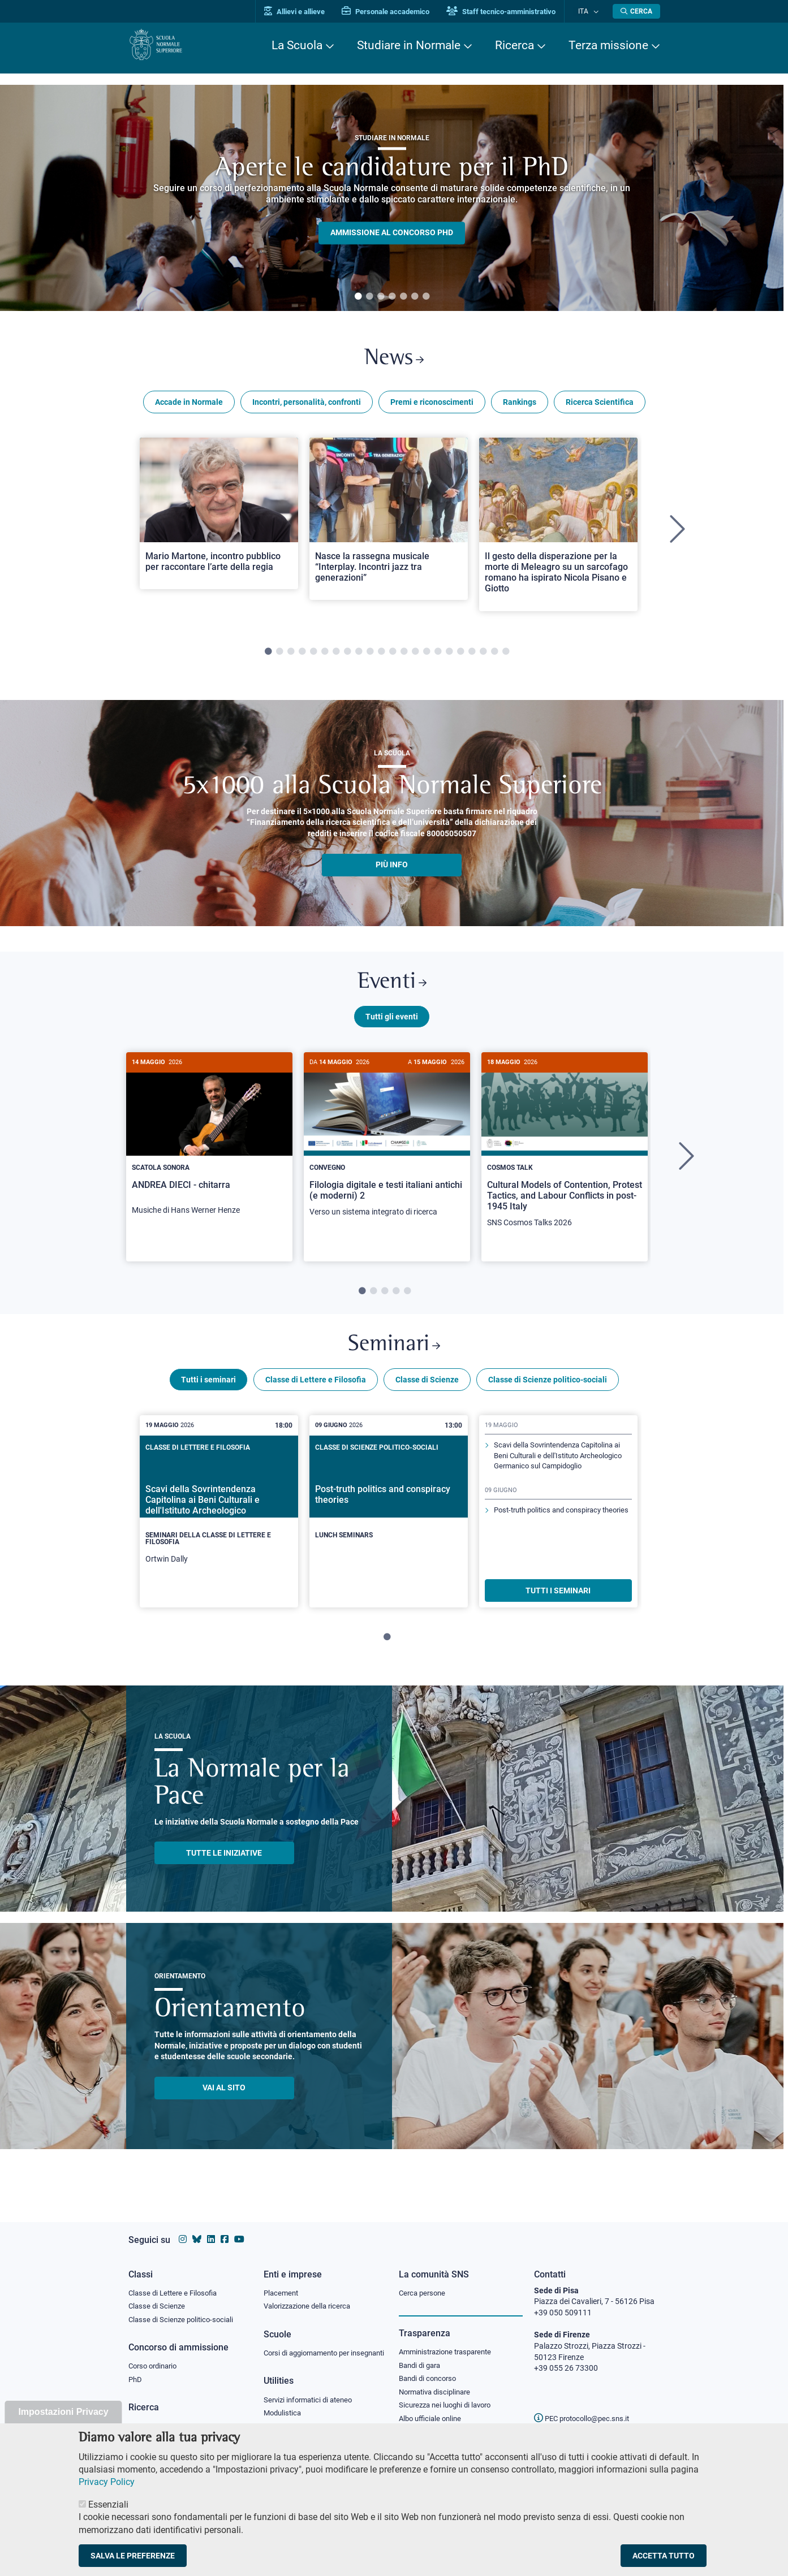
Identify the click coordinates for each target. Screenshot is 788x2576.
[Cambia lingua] (597, 11)
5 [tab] (403, 296)
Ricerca (514, 45)
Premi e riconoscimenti (431, 405)
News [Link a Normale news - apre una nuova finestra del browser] (394, 361)
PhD (135, 2371)
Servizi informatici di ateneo (312, 2401)
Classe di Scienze (427, 1392)
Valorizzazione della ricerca (311, 2296)
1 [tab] (358, 296)
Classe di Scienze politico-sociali (547, 1392)
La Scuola (297, 45)
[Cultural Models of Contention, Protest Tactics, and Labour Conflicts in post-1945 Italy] (564, 1154)
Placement (282, 2282)
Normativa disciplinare (438, 2383)
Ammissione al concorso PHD (391, 232)
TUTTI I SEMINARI (558, 1603)
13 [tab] (404, 656)
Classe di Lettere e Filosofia (315, 1392)
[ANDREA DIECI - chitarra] (209, 1148)
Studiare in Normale (408, 45)
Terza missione (608, 45)
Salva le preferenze (133, 2555)
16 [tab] (437, 656)
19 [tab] (471, 656)
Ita (588, 11)
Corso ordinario (155, 2357)
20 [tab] (483, 656)
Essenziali (108, 2504)
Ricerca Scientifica (600, 405)
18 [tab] (460, 656)
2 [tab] (369, 296)
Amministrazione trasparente (450, 2341)
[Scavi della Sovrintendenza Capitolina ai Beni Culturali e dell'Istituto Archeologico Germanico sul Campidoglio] (219, 1524)
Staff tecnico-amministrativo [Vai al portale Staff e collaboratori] (511, 11)
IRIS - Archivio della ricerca (174, 2418)
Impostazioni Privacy (63, 2412)
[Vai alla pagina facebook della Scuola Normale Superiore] (225, 2228)
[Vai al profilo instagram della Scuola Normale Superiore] (183, 2228)
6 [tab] (414, 296)
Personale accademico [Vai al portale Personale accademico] (396, 11)
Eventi (392, 988)
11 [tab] (381, 656)
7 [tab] (426, 296)
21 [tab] (494, 656)
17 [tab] (449, 656)
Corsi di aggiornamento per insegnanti (311, 2349)
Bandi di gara (422, 2355)
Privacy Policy (107, 2481)
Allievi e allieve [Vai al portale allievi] (305, 11)
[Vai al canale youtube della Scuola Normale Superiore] (239, 2228)
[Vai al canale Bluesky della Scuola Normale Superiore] (196, 2228)
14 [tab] (415, 656)
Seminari (394, 1356)
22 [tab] (505, 656)
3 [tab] (380, 296)
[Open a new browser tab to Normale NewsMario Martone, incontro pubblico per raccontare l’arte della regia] (219, 517)
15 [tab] (426, 656)
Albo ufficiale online (432, 2411)
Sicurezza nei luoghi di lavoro (449, 2397)
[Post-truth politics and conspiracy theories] (388, 1515)
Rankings (519, 405)
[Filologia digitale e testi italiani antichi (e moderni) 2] (387, 1149)
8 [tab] (347, 656)
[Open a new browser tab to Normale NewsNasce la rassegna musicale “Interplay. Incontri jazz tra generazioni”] (388, 523)
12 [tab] (392, 656)
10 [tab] (370, 656)
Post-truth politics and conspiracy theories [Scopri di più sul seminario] (553, 1543)
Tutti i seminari (208, 1392)
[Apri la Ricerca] (636, 11)
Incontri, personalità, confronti (306, 405)
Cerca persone (424, 2282)
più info (392, 869)
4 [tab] (392, 296)
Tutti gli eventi (391, 1025)
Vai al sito (224, 2101)
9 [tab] (358, 656)
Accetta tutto (663, 2555)
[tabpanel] (391, 198)
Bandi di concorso (430, 2369)
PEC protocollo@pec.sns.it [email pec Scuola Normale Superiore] (586, 2407)
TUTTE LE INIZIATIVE (224, 1865)
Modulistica (284, 2415)
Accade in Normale (189, 405)
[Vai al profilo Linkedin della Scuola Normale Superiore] (211, 2228)
